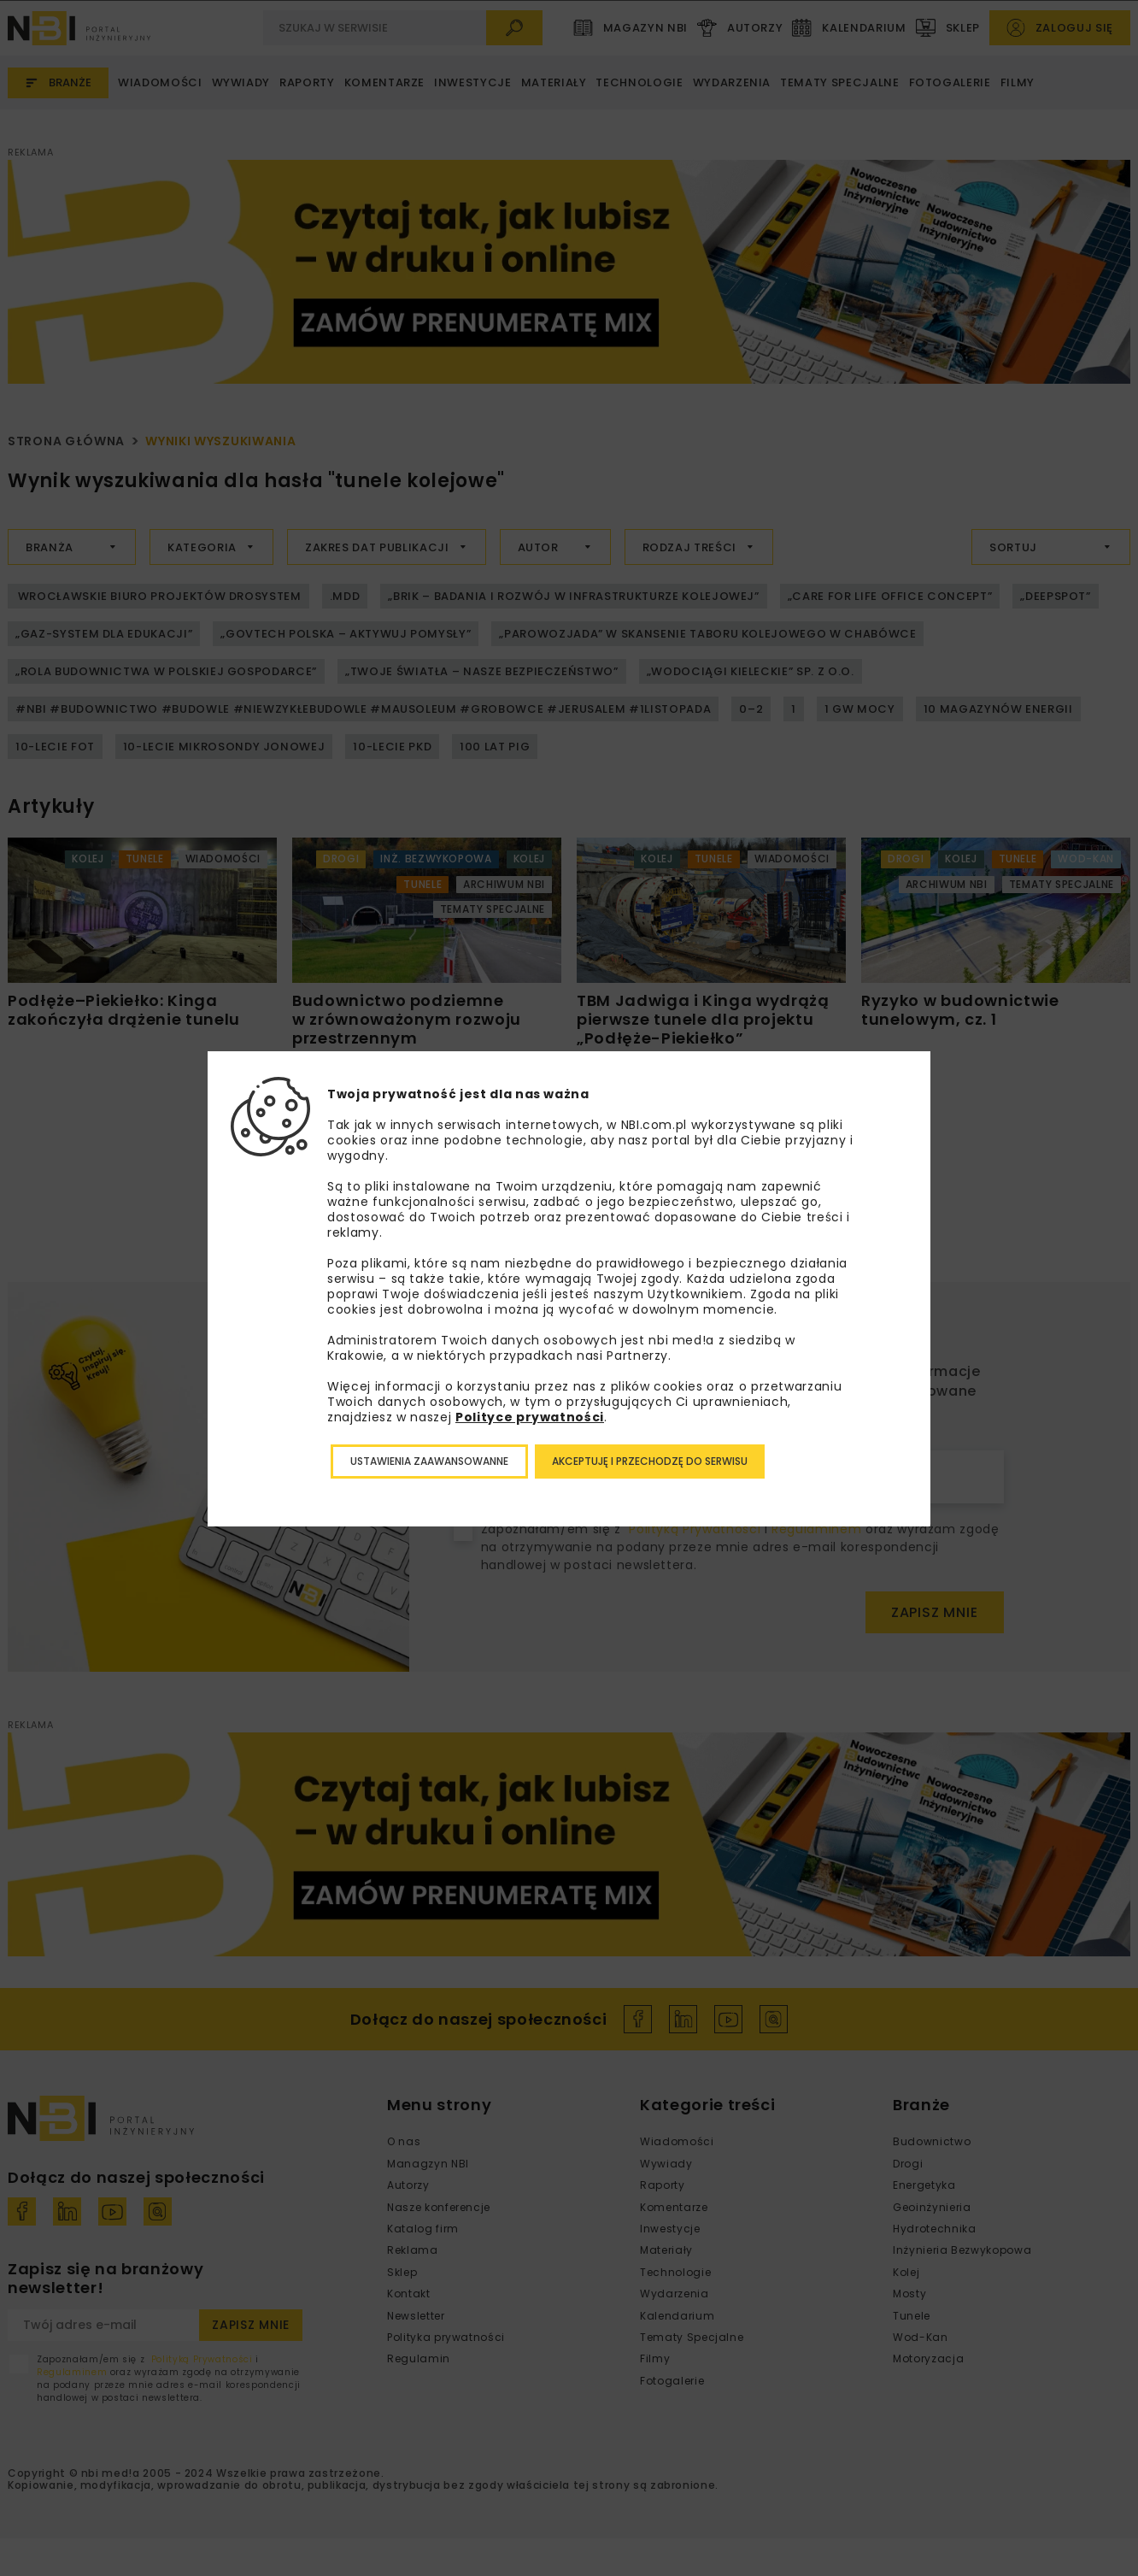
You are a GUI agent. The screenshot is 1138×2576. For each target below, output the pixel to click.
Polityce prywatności (529, 1417)
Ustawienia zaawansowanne (429, 1461)
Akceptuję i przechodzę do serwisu (650, 1461)
